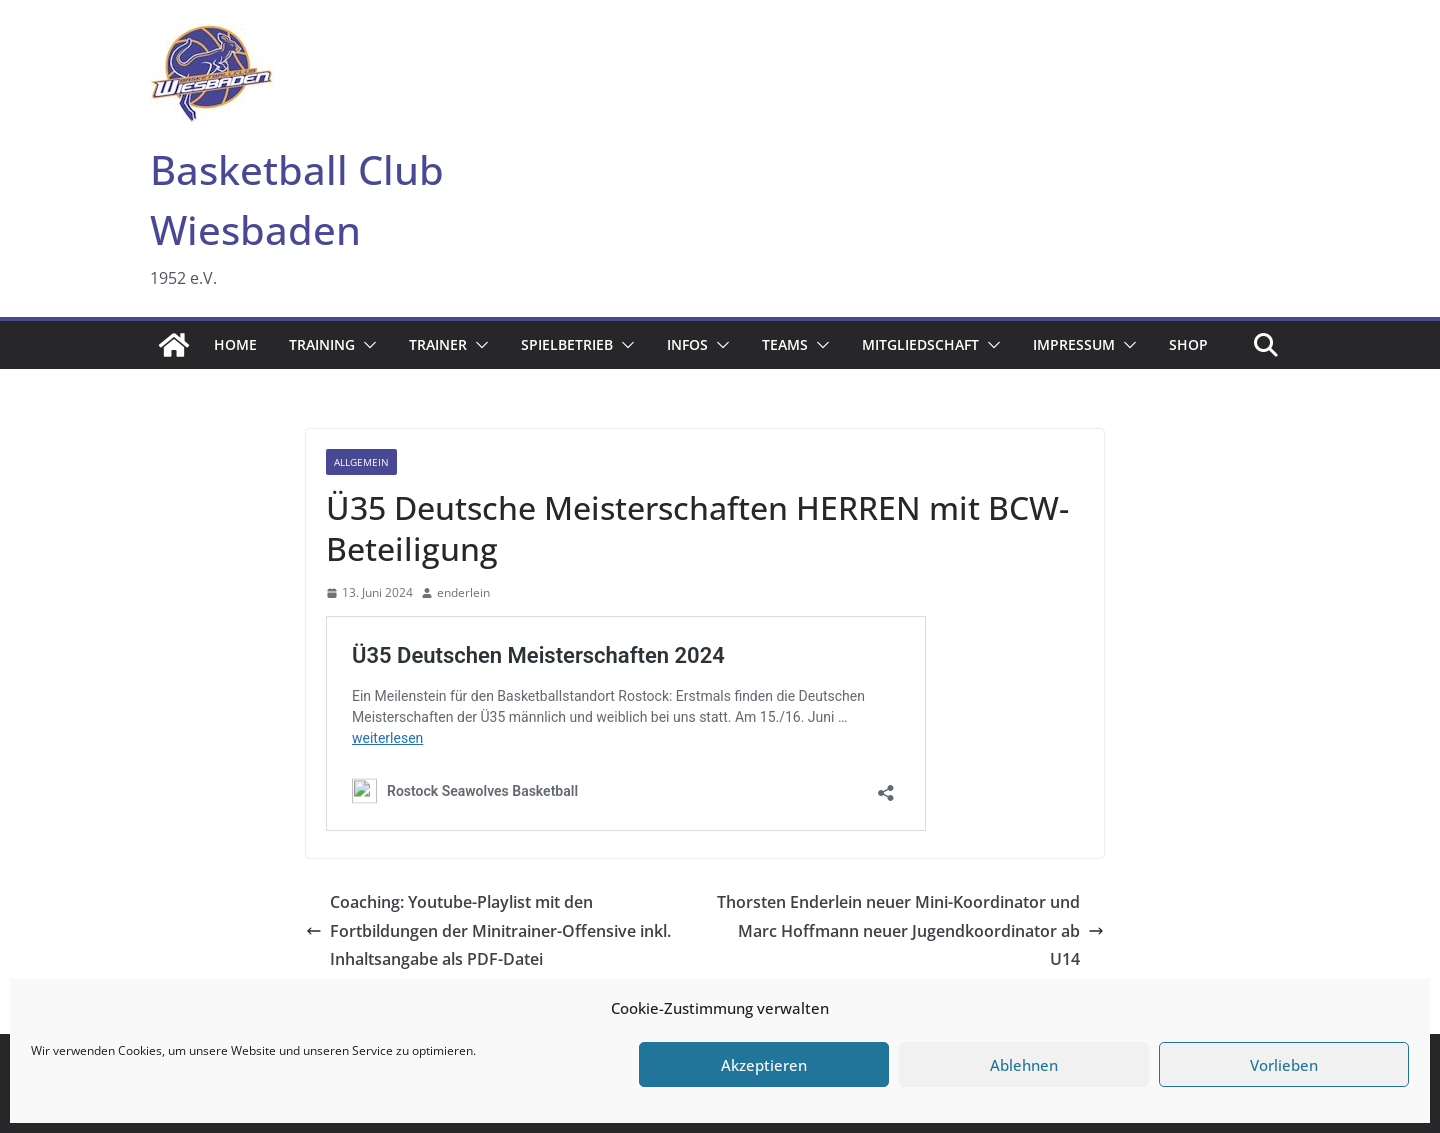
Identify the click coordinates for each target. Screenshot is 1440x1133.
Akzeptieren (764, 1065)
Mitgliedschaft (920, 344)
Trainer (438, 344)
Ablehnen (1024, 1065)
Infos (687, 344)
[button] (366, 345)
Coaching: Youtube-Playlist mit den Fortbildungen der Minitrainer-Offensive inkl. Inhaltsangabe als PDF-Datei (488, 931)
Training (322, 344)
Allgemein (361, 462)
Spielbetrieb (567, 344)
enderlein (463, 592)
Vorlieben (1284, 1065)
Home (235, 344)
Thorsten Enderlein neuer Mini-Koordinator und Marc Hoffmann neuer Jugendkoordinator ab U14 (910, 931)
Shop (1188, 344)
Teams (785, 344)
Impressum (1074, 344)
